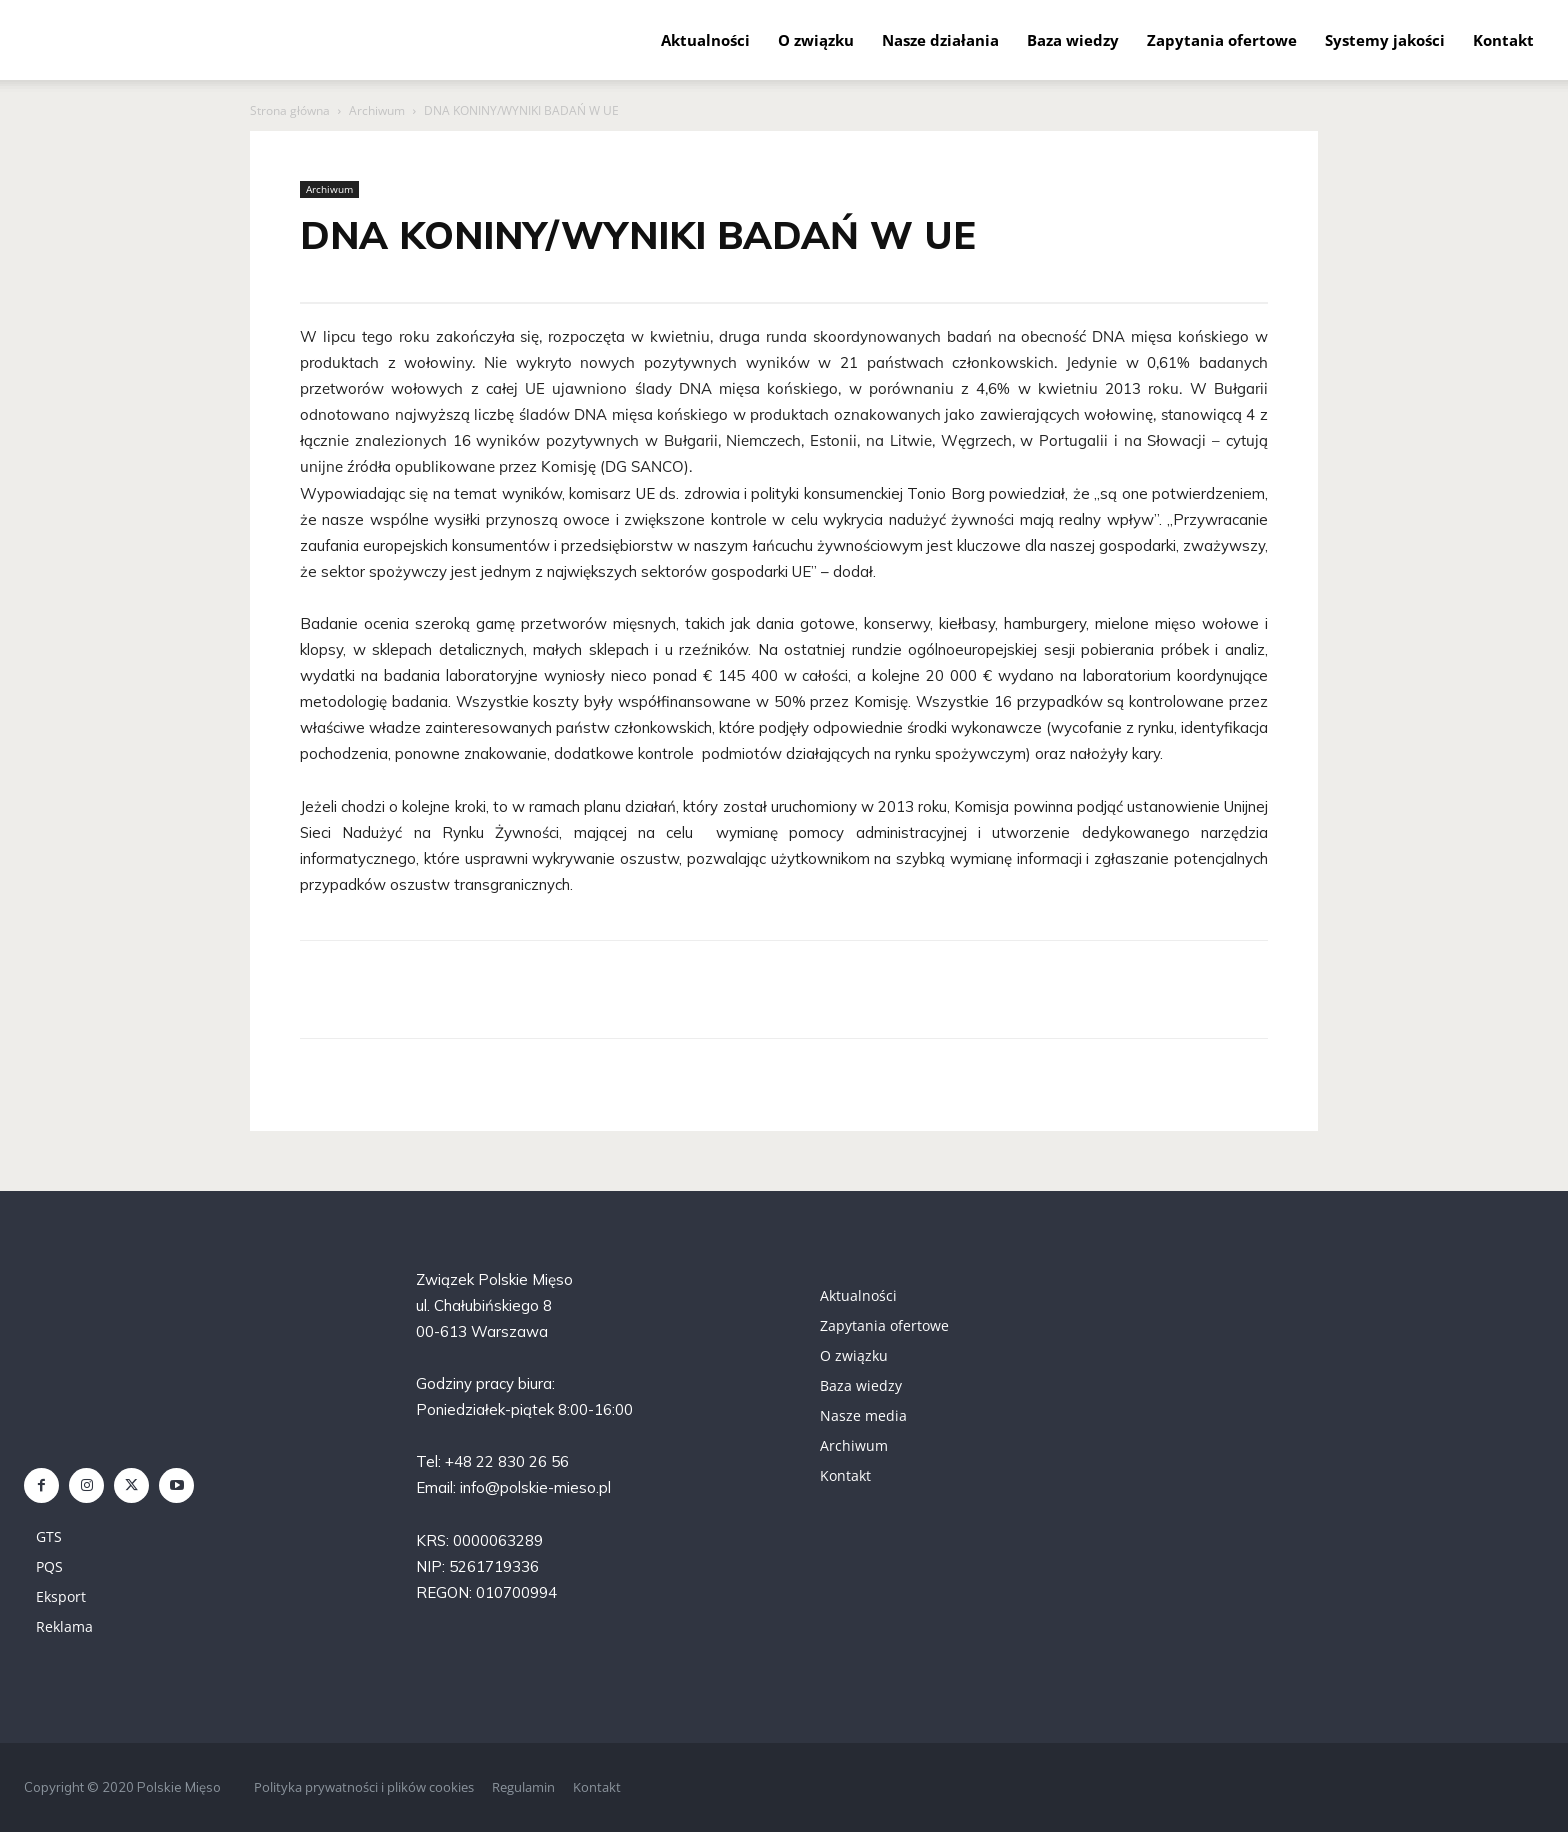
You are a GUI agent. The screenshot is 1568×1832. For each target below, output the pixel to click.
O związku (816, 40)
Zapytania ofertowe (1222, 40)
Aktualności (705, 40)
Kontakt (1503, 40)
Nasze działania (940, 40)
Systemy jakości (1385, 40)
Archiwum (377, 110)
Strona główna (290, 110)
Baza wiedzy (1073, 40)
